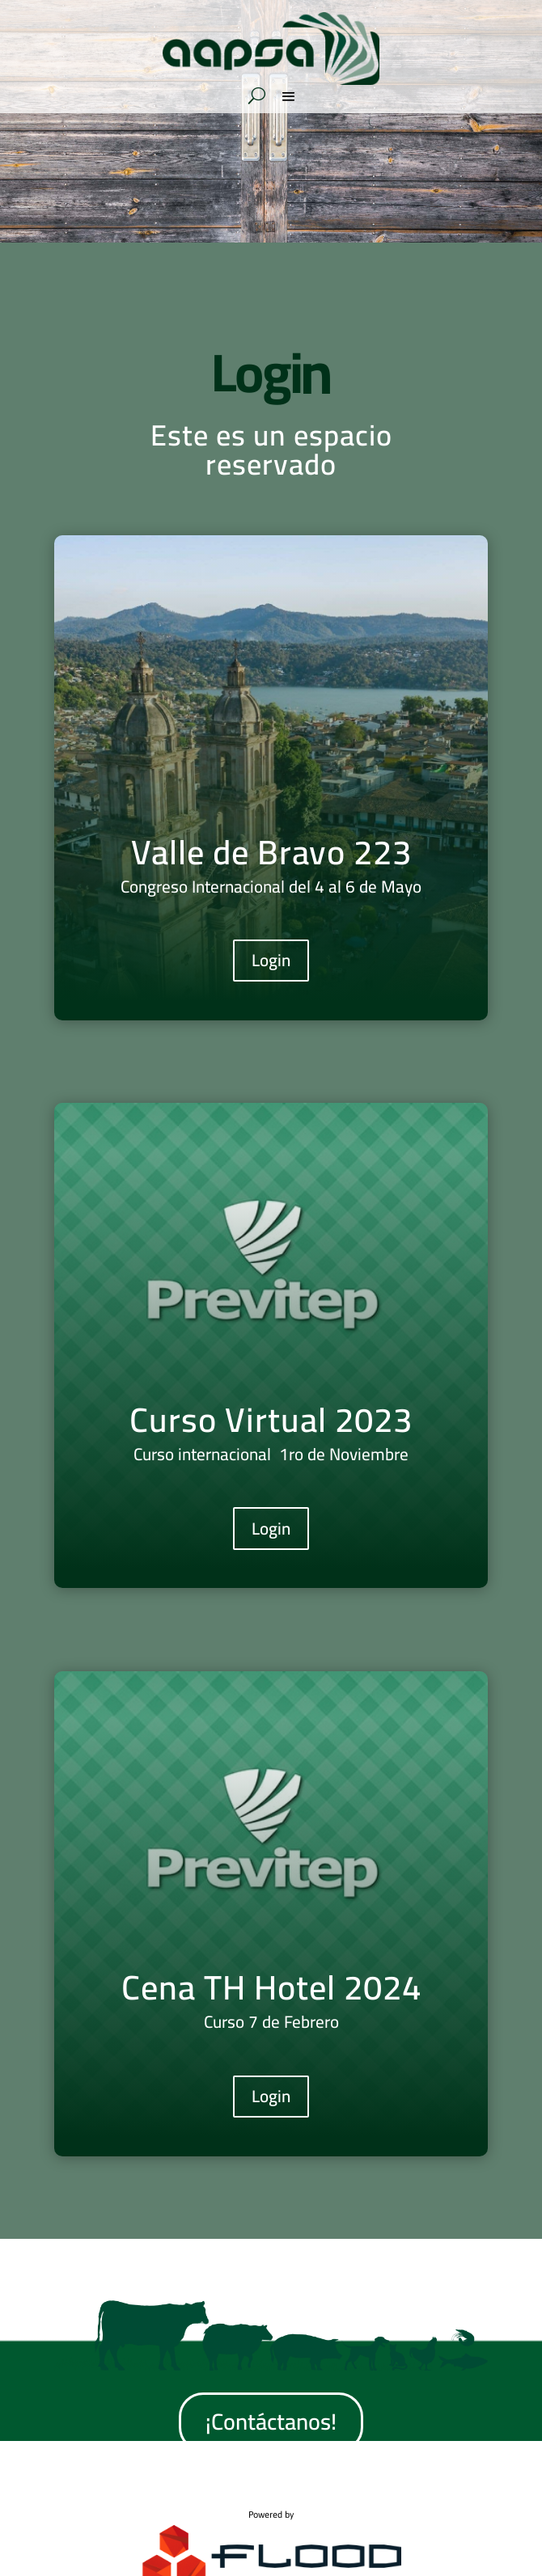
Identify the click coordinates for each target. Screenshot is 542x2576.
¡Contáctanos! (271, 2422)
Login (271, 960)
